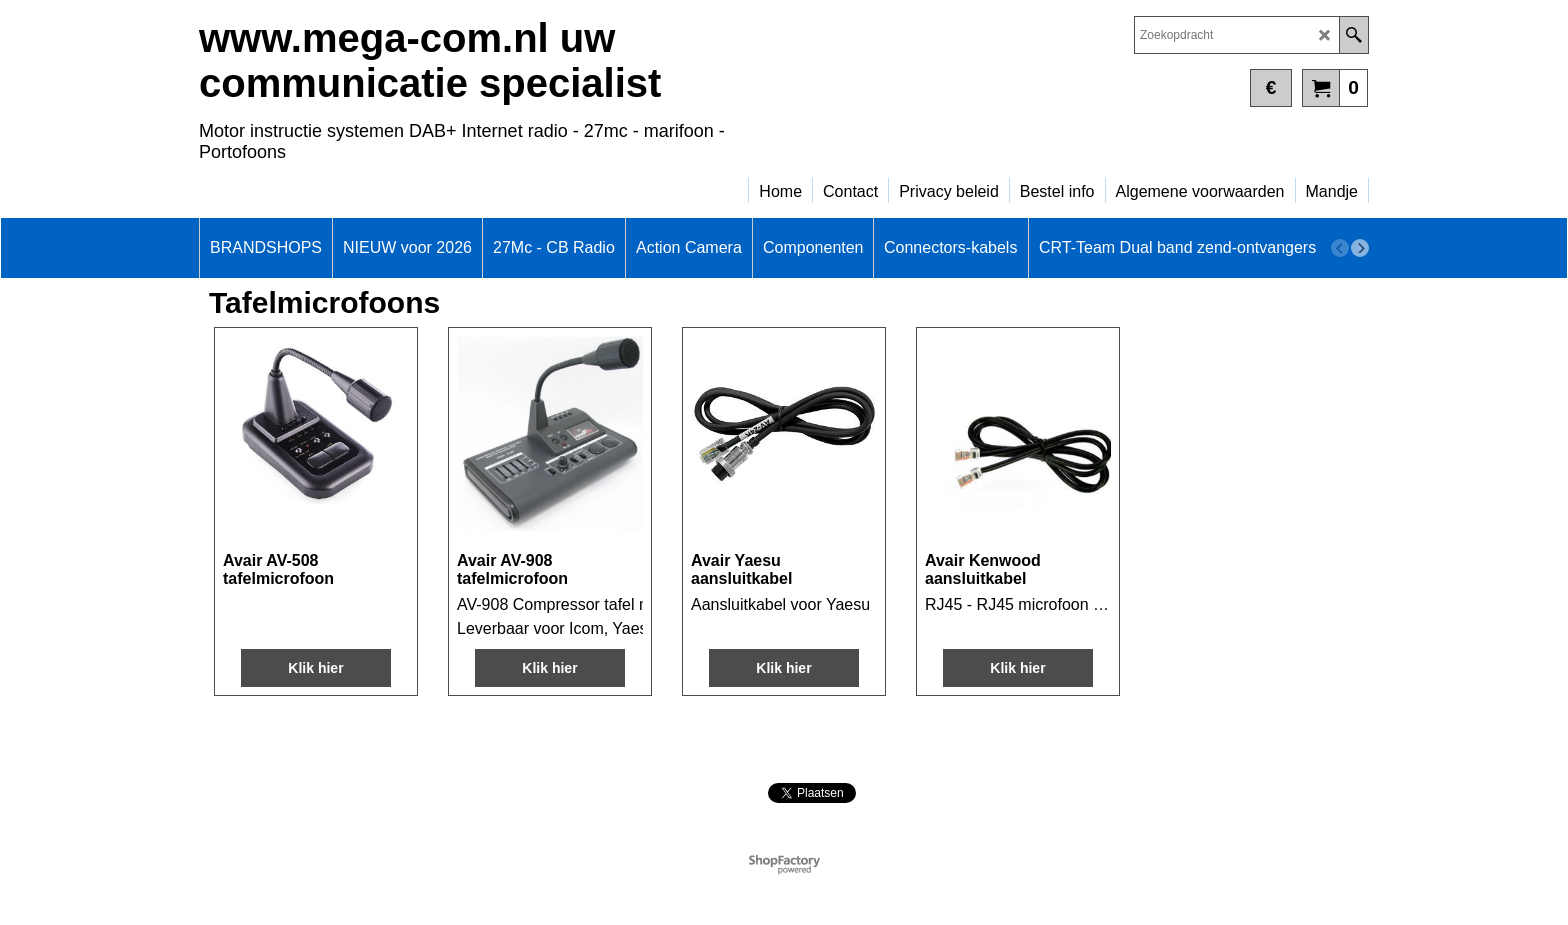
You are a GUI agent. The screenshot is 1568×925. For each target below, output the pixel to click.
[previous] (1340, 248)
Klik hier (315, 668)
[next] (1360, 248)
